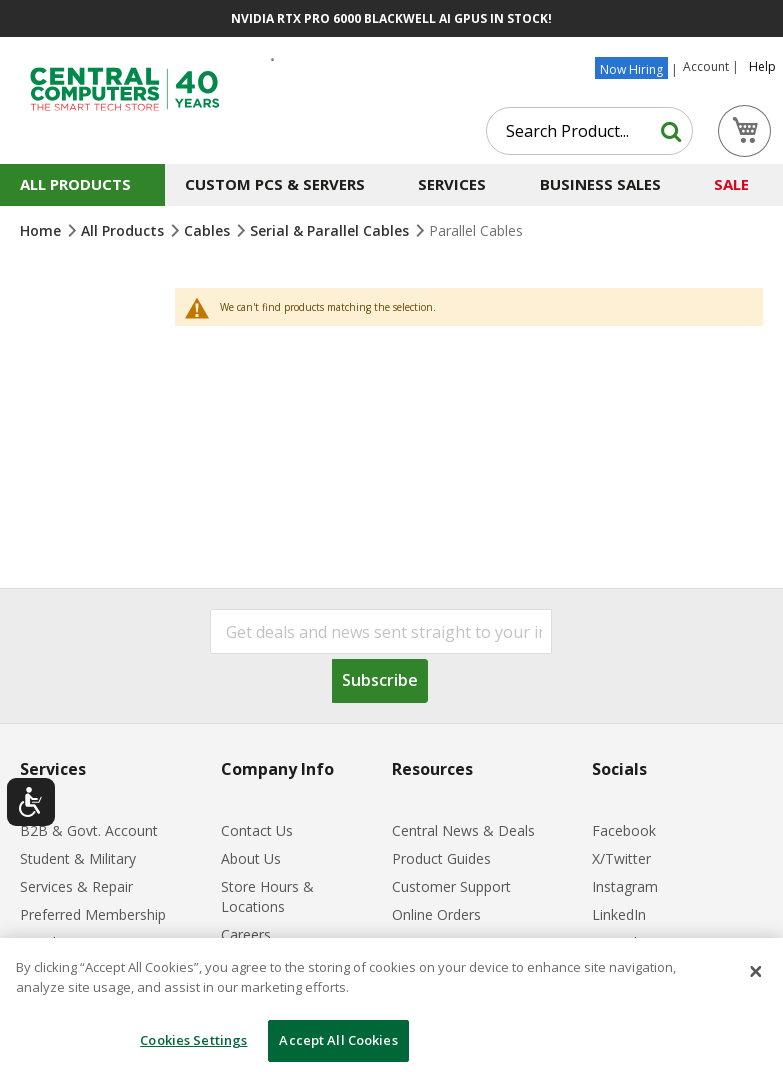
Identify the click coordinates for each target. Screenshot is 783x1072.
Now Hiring (631, 69)
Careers (246, 934)
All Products (124, 230)
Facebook (624, 830)
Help (762, 67)
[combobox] (589, 131)
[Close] (756, 972)
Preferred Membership (93, 914)
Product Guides (441, 858)
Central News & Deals (463, 830)
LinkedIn (619, 914)
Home (42, 230)
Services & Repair (76, 886)
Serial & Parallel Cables (331, 230)
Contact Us (257, 830)
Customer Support (451, 886)
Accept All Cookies (338, 1040)
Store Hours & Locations (267, 896)
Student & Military (78, 858)
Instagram (625, 886)
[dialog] (391, 1005)
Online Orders (436, 914)
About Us (251, 858)
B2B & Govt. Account (89, 830)
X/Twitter (621, 858)
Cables (209, 230)
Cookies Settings (193, 1040)
